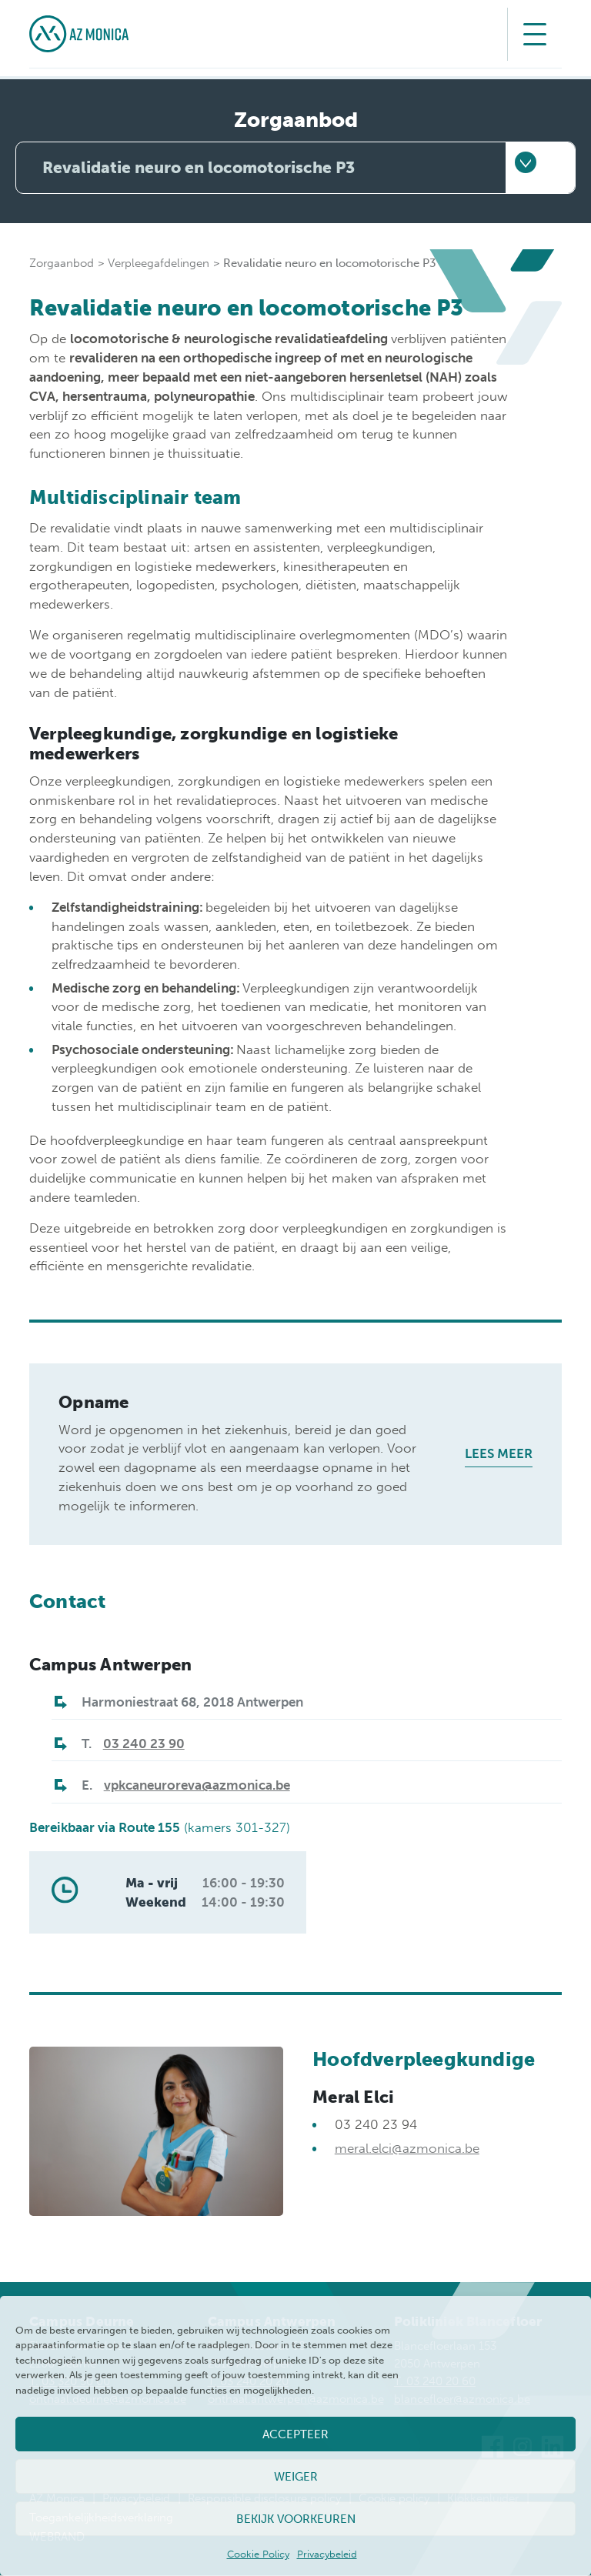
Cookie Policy (258, 2554)
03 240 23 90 (144, 1744)
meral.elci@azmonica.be (407, 2148)
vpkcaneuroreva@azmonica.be (197, 1786)
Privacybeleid (327, 2554)
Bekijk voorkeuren (296, 2519)
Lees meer (499, 1454)
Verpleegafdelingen (158, 264)
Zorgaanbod (61, 264)
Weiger (296, 2477)
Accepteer (295, 2434)
